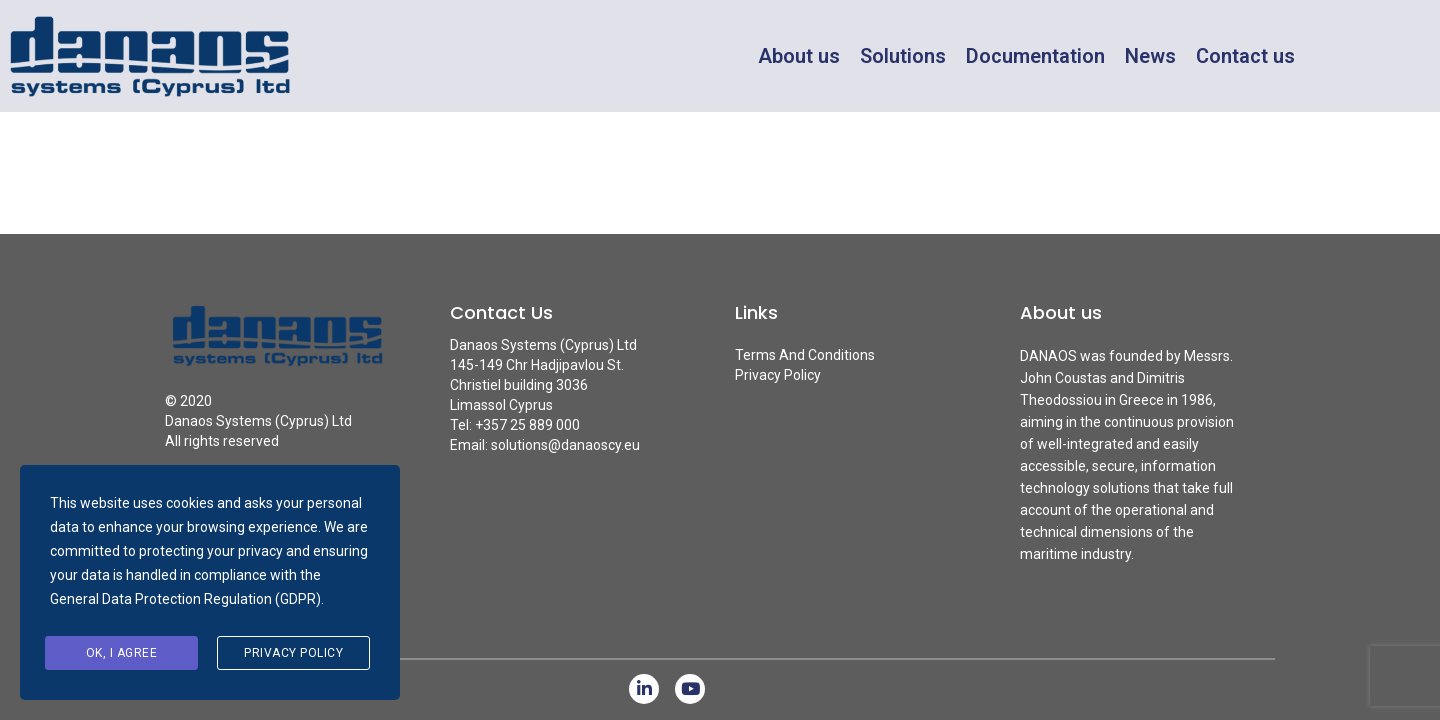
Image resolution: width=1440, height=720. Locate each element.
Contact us (1245, 56)
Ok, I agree (122, 653)
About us (799, 56)
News (1150, 56)
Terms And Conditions (805, 355)
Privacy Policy (778, 375)
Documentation (1035, 56)
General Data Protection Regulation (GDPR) (185, 599)
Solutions (903, 56)
